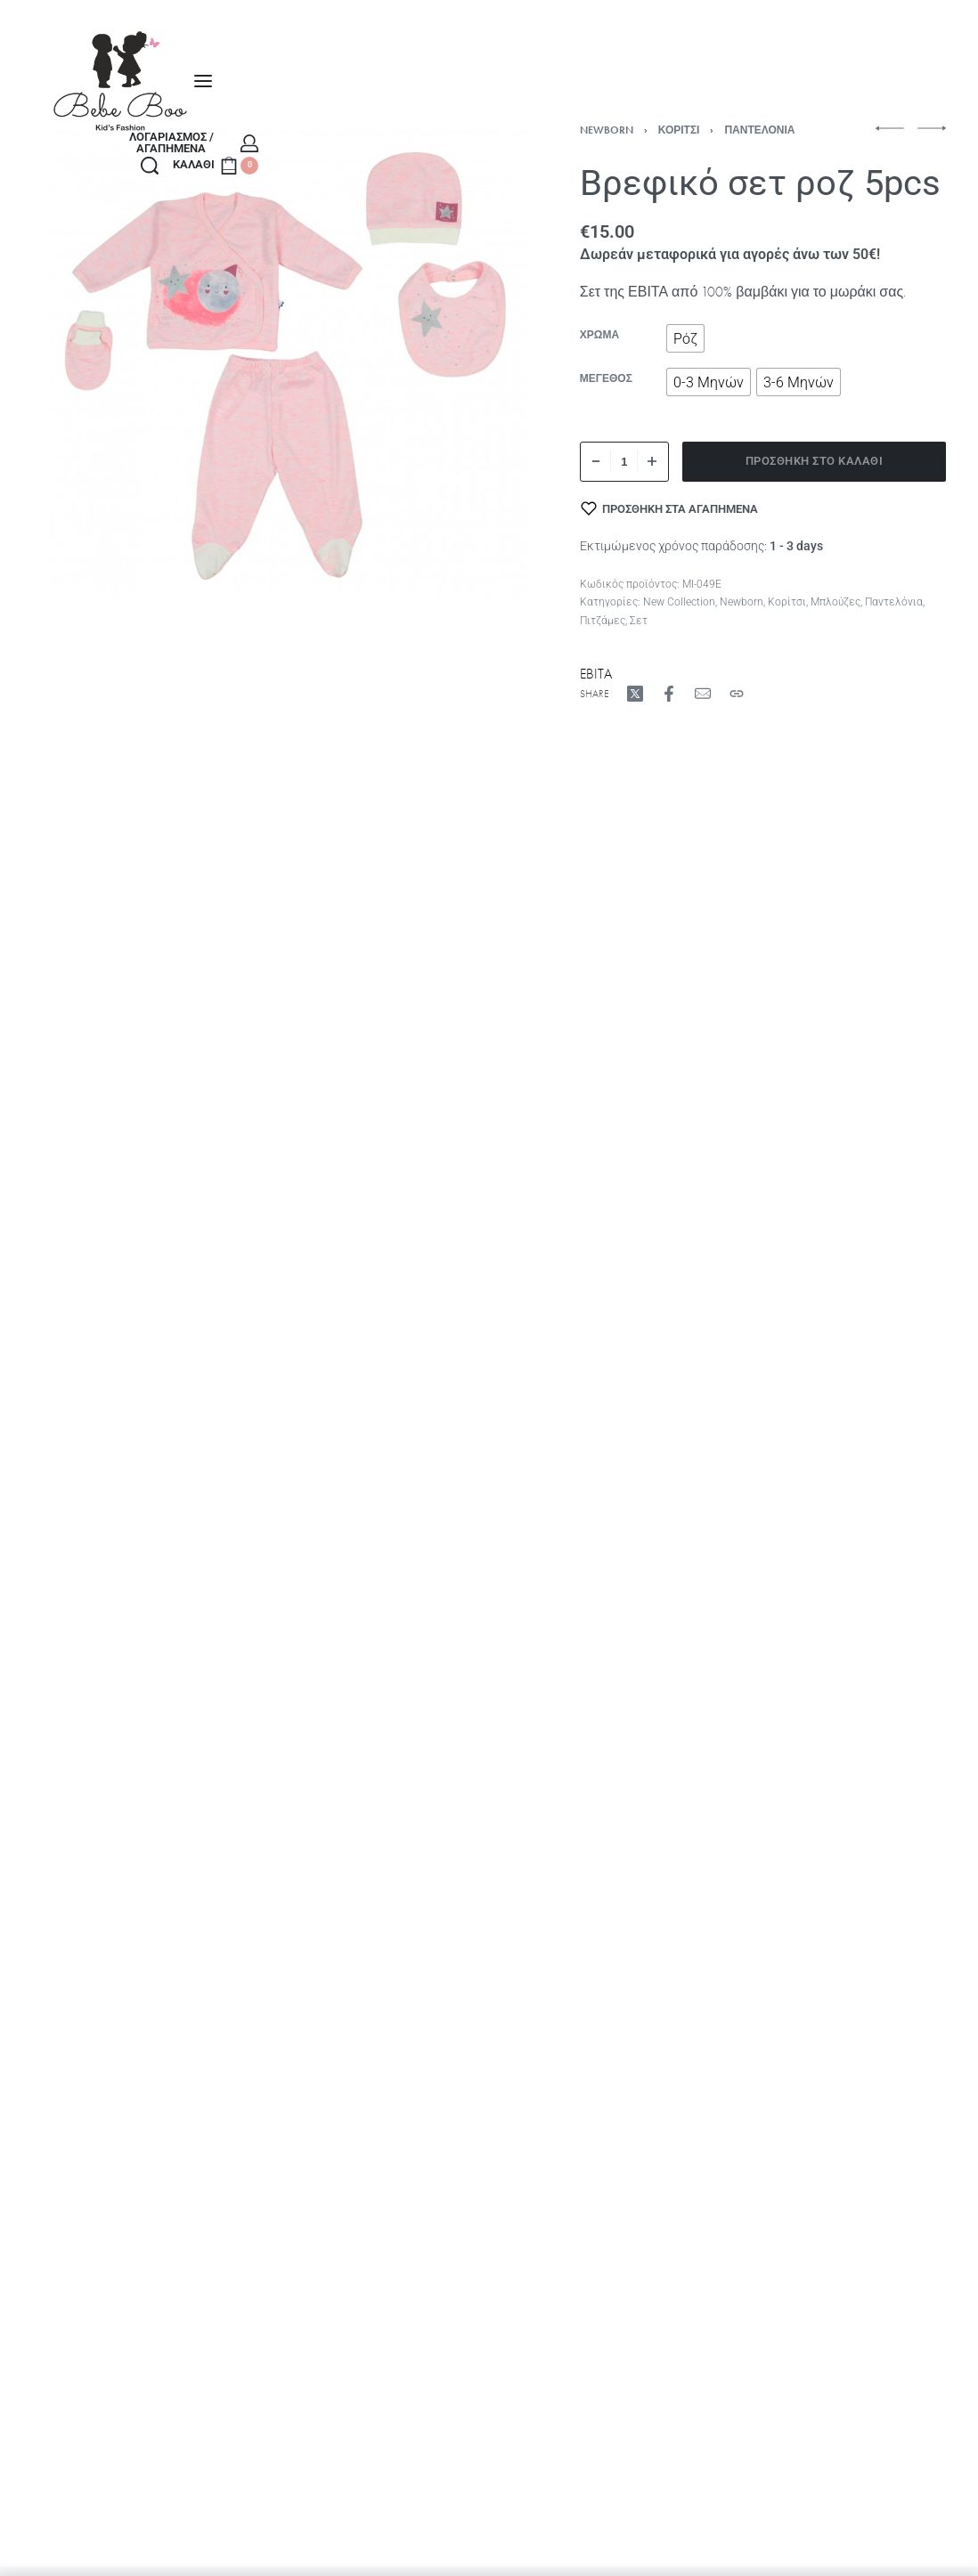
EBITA (596, 673)
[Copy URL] (737, 694)
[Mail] (703, 694)
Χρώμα (599, 335)
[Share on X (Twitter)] (635, 694)
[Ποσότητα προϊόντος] (624, 462)
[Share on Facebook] (669, 694)
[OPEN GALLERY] (288, 364)
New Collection (679, 602)
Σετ (639, 620)
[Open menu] (203, 81)
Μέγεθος (606, 379)
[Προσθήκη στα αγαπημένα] (670, 508)
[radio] (685, 338)
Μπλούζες (835, 602)
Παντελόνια (759, 130)
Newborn (606, 130)
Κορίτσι (679, 130)
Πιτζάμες (602, 620)
